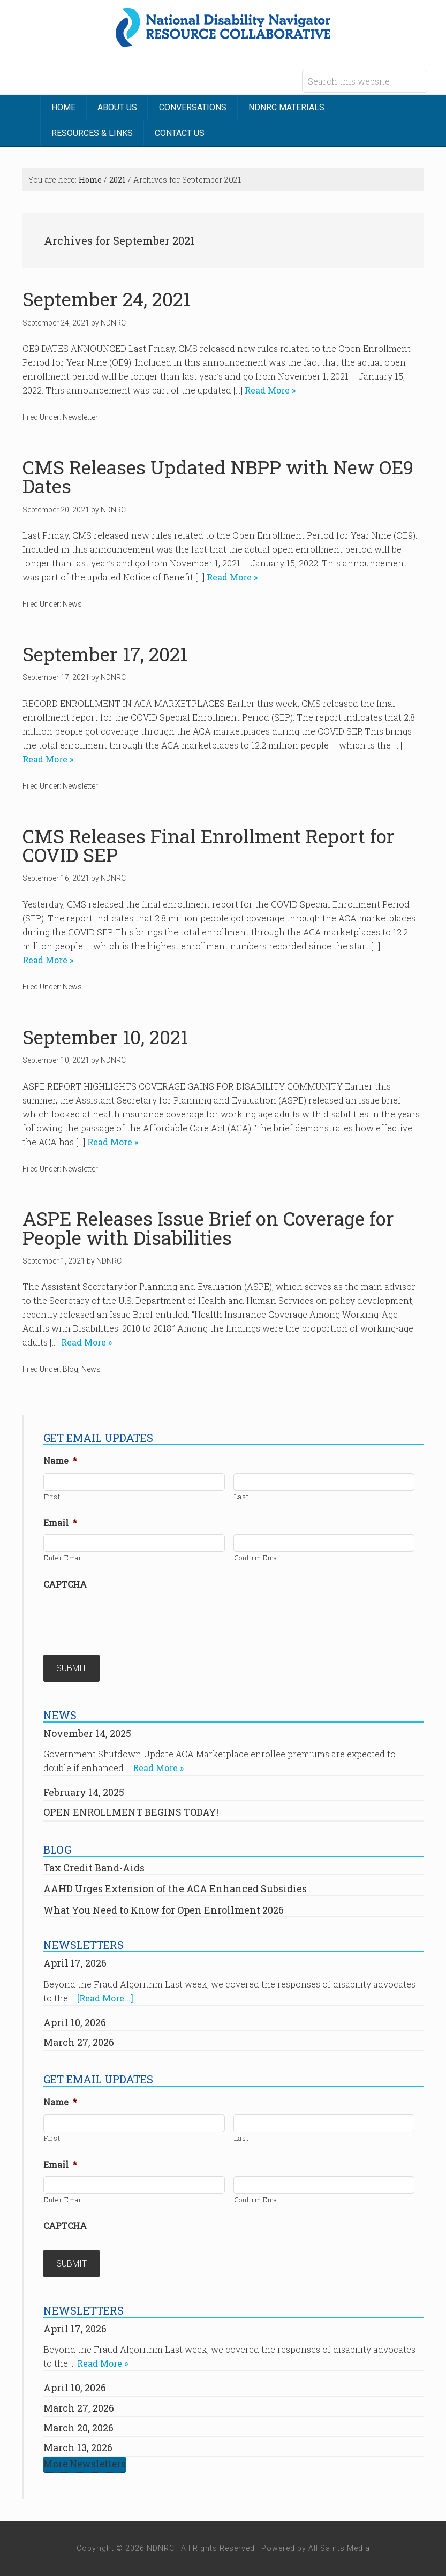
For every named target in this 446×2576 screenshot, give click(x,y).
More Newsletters (84, 2464)
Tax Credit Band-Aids (94, 1867)
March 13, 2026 (77, 2447)
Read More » (269, 390)
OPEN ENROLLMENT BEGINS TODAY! (130, 1812)
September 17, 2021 (104, 654)
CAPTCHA (65, 1584)
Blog (70, 1369)
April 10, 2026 (74, 2022)
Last (241, 1496)
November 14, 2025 (87, 1733)
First (52, 1496)
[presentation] (124, 1616)
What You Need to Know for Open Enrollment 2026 (163, 1909)
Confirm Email (258, 1557)
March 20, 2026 (78, 2427)
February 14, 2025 (83, 1792)
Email (60, 1522)
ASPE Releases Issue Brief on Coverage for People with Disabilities (208, 1228)
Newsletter (80, 417)
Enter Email (64, 1557)
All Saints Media (339, 2548)
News (72, 604)
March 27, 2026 (78, 2042)
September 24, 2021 (106, 299)
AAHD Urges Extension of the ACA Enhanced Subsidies (175, 1888)
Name (60, 1460)
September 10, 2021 (105, 1036)
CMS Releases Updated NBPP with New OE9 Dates (217, 476)
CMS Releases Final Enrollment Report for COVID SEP (208, 845)
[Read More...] (105, 1998)
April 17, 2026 (75, 1962)
